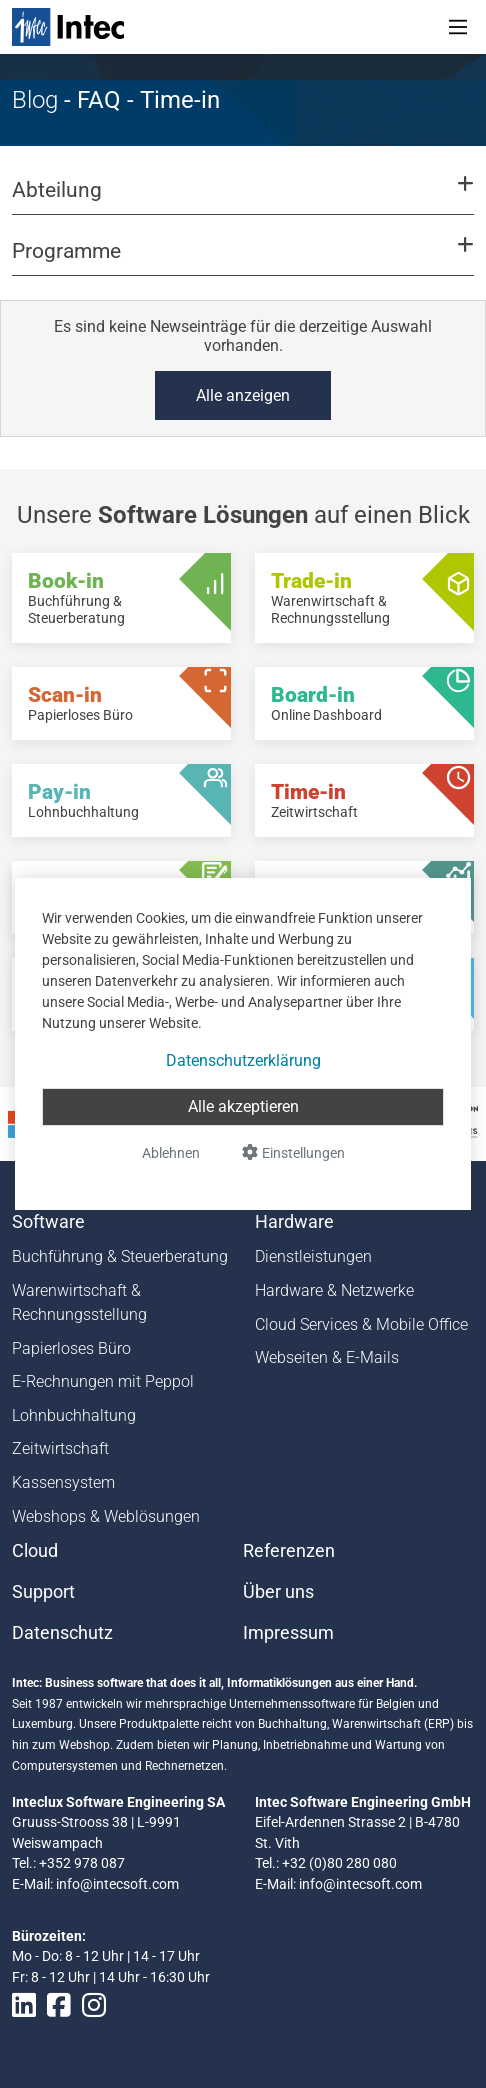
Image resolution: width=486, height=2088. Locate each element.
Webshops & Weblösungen (106, 1516)
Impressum (288, 1633)
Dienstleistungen (313, 1256)
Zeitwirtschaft (60, 1448)
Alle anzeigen (243, 395)
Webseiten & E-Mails (327, 1357)
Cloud (35, 1551)
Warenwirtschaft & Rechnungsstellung (79, 1302)
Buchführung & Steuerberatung (120, 1256)
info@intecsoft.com (117, 1884)
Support (43, 1592)
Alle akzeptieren (243, 1106)
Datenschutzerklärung (243, 1060)
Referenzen (289, 1551)
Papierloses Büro (71, 1348)
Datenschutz (62, 1633)
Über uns (278, 1592)
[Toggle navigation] (458, 27)
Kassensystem (63, 1482)
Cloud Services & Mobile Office (361, 1324)
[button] (243, 199)
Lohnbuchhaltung (74, 1415)
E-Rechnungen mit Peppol (103, 1381)
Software (48, 1222)
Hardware (294, 1222)
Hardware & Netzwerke (334, 1290)
